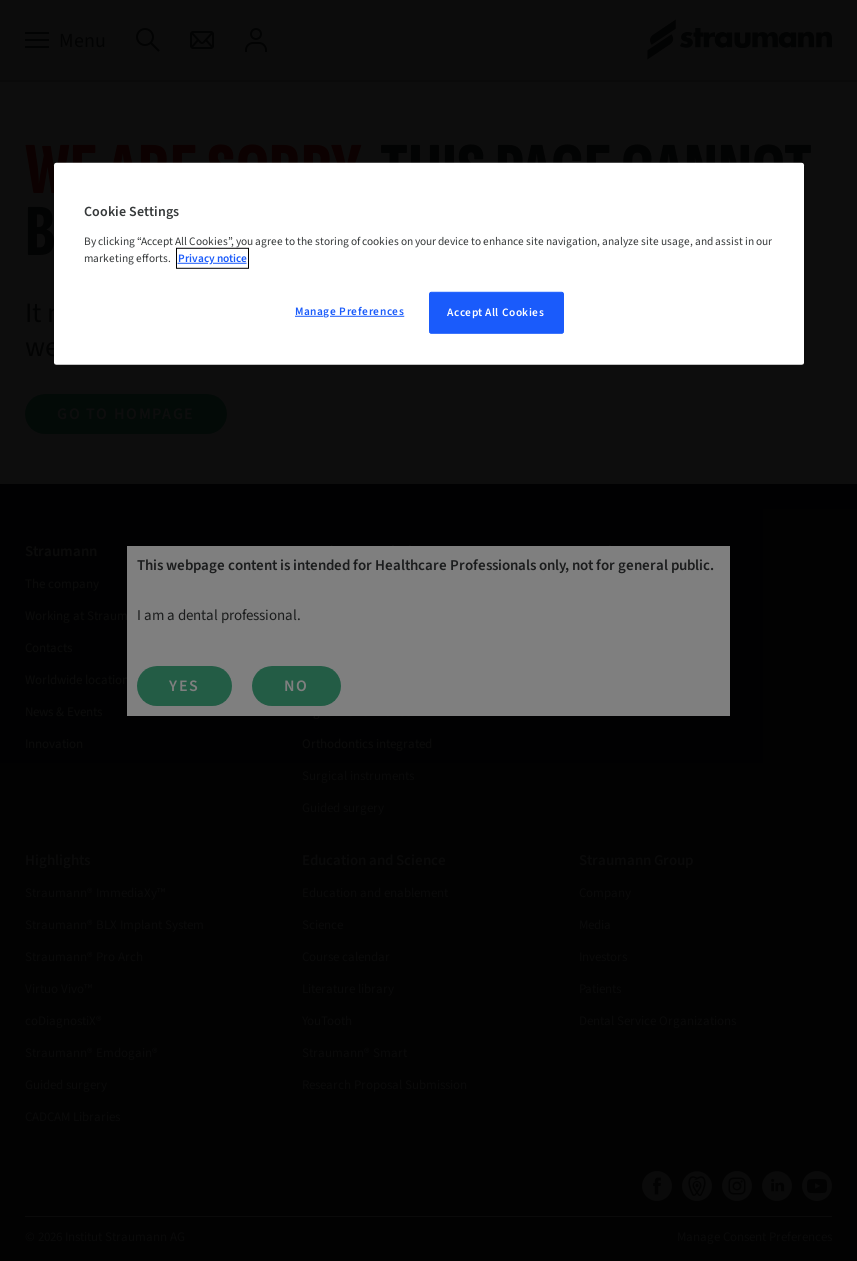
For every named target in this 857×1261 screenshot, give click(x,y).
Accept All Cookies (495, 312)
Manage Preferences (349, 311)
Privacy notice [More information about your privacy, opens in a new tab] (212, 258)
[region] (429, 264)
